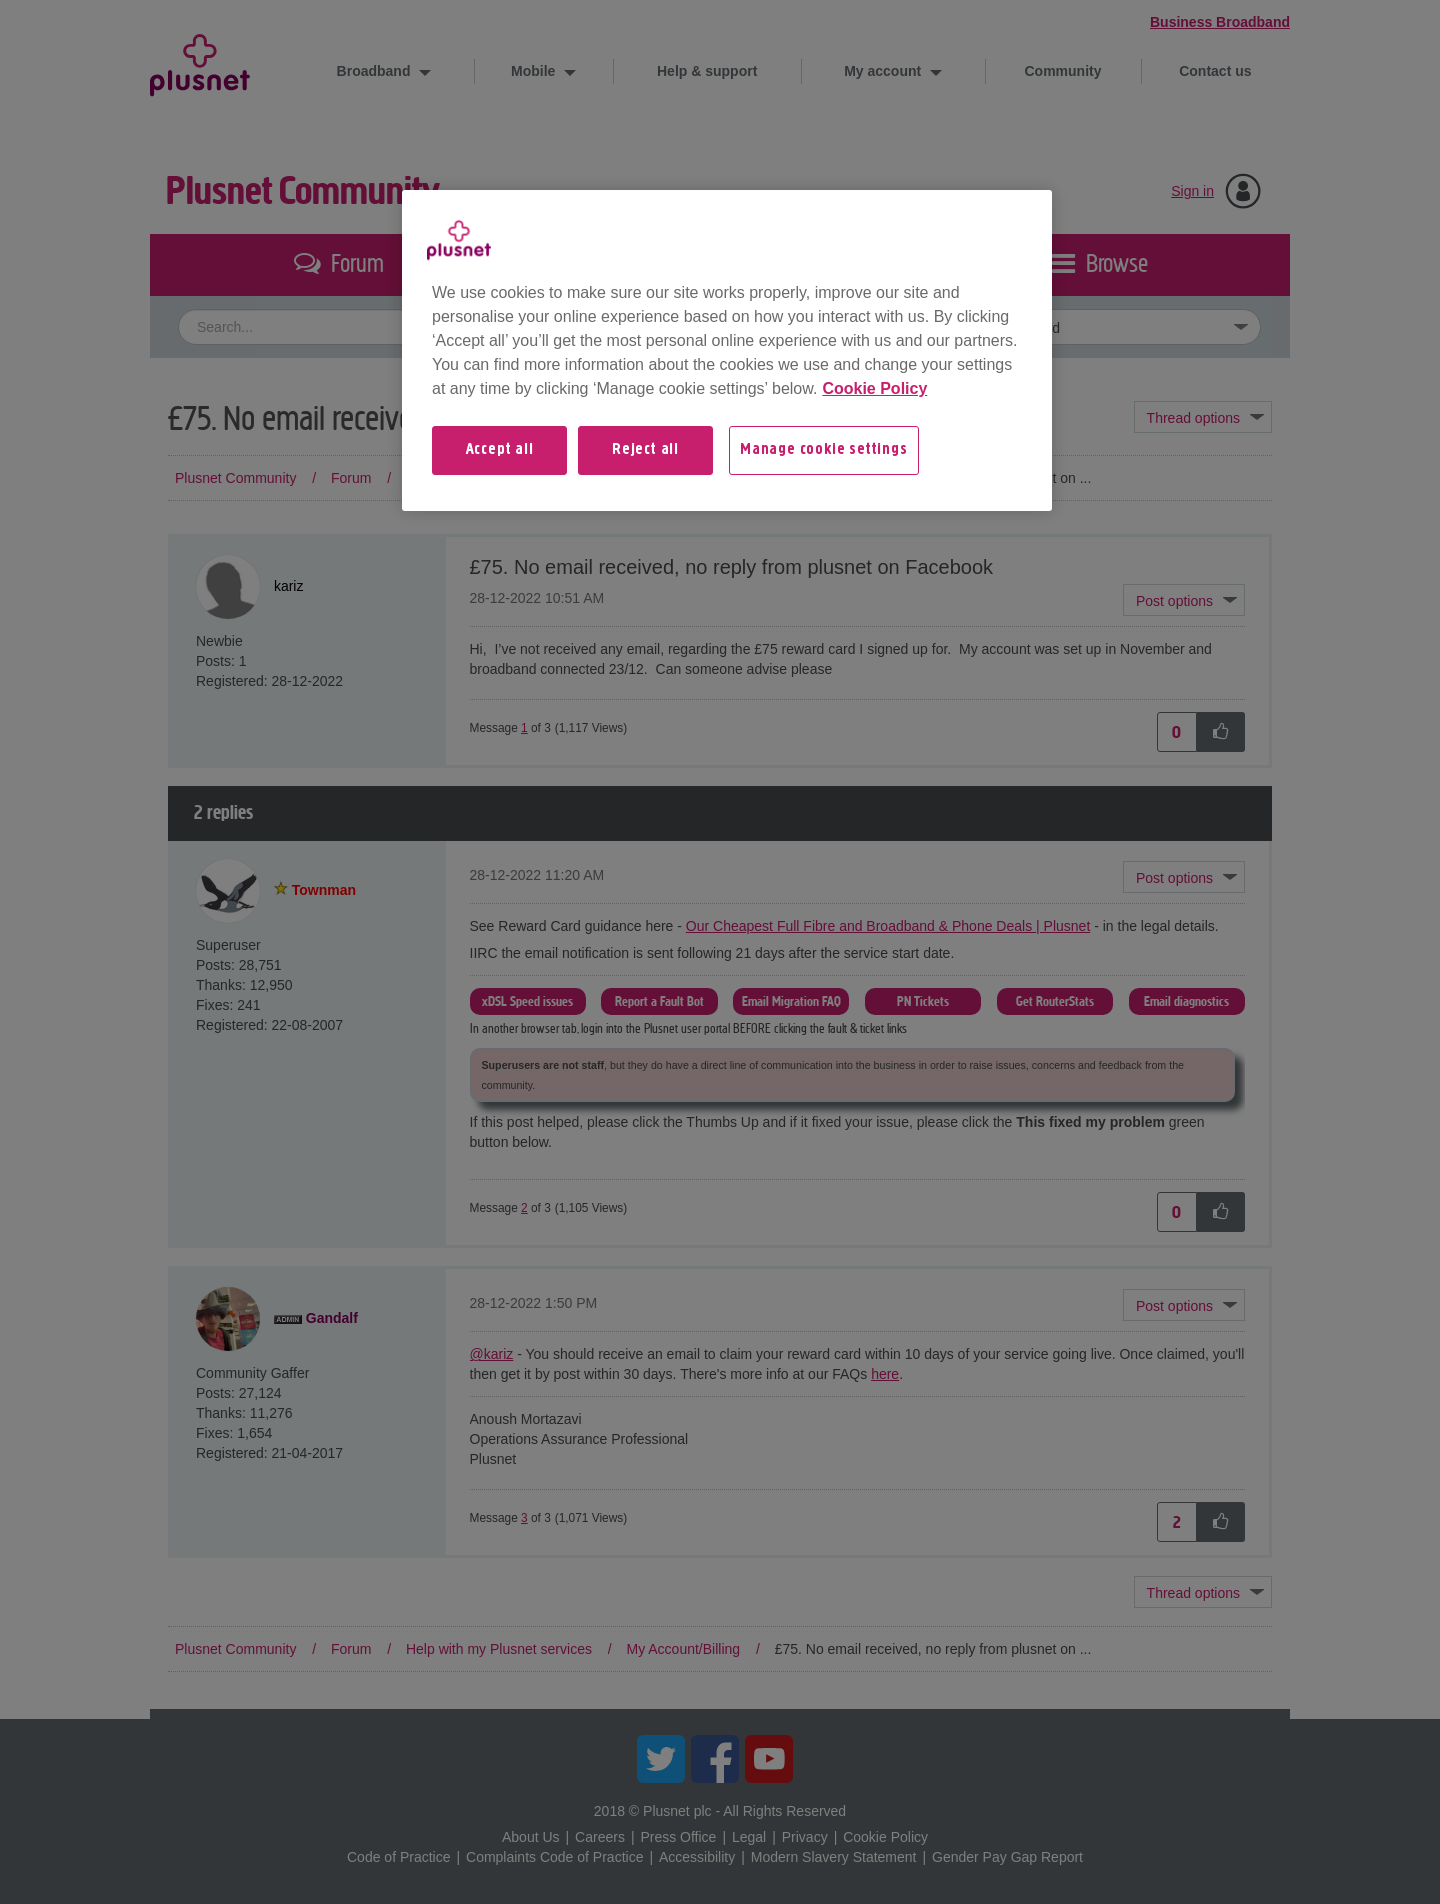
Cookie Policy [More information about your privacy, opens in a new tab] (874, 388)
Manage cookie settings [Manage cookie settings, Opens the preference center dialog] (824, 450)
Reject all (645, 450)
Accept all (500, 450)
